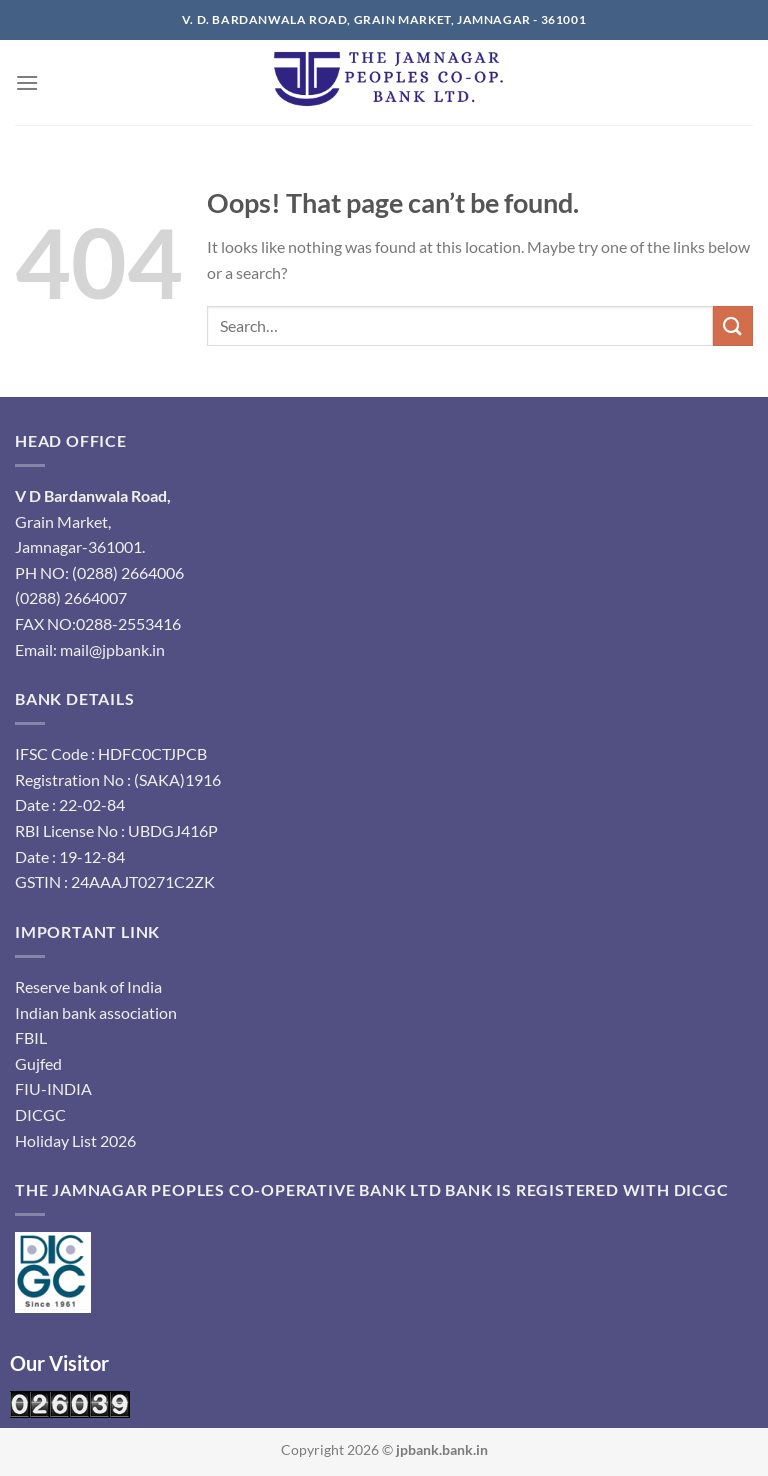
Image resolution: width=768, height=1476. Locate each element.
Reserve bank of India (88, 986)
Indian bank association (96, 1012)
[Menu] (27, 82)
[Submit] (733, 325)
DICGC (40, 1114)
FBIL (31, 1037)
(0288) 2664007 (71, 597)
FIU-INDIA (53, 1088)
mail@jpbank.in (112, 649)
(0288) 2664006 (128, 572)
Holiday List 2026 (75, 1140)
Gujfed (38, 1063)
